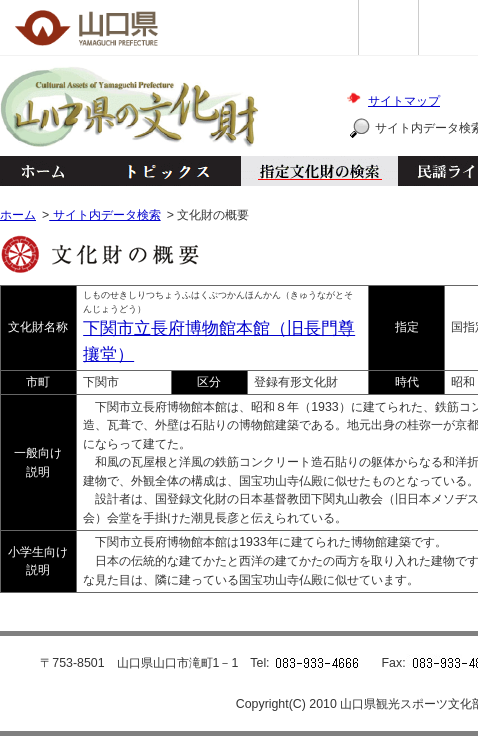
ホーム (42, 171)
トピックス (162, 171)
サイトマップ (404, 101)
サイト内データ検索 (104, 215)
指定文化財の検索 (319, 171)
